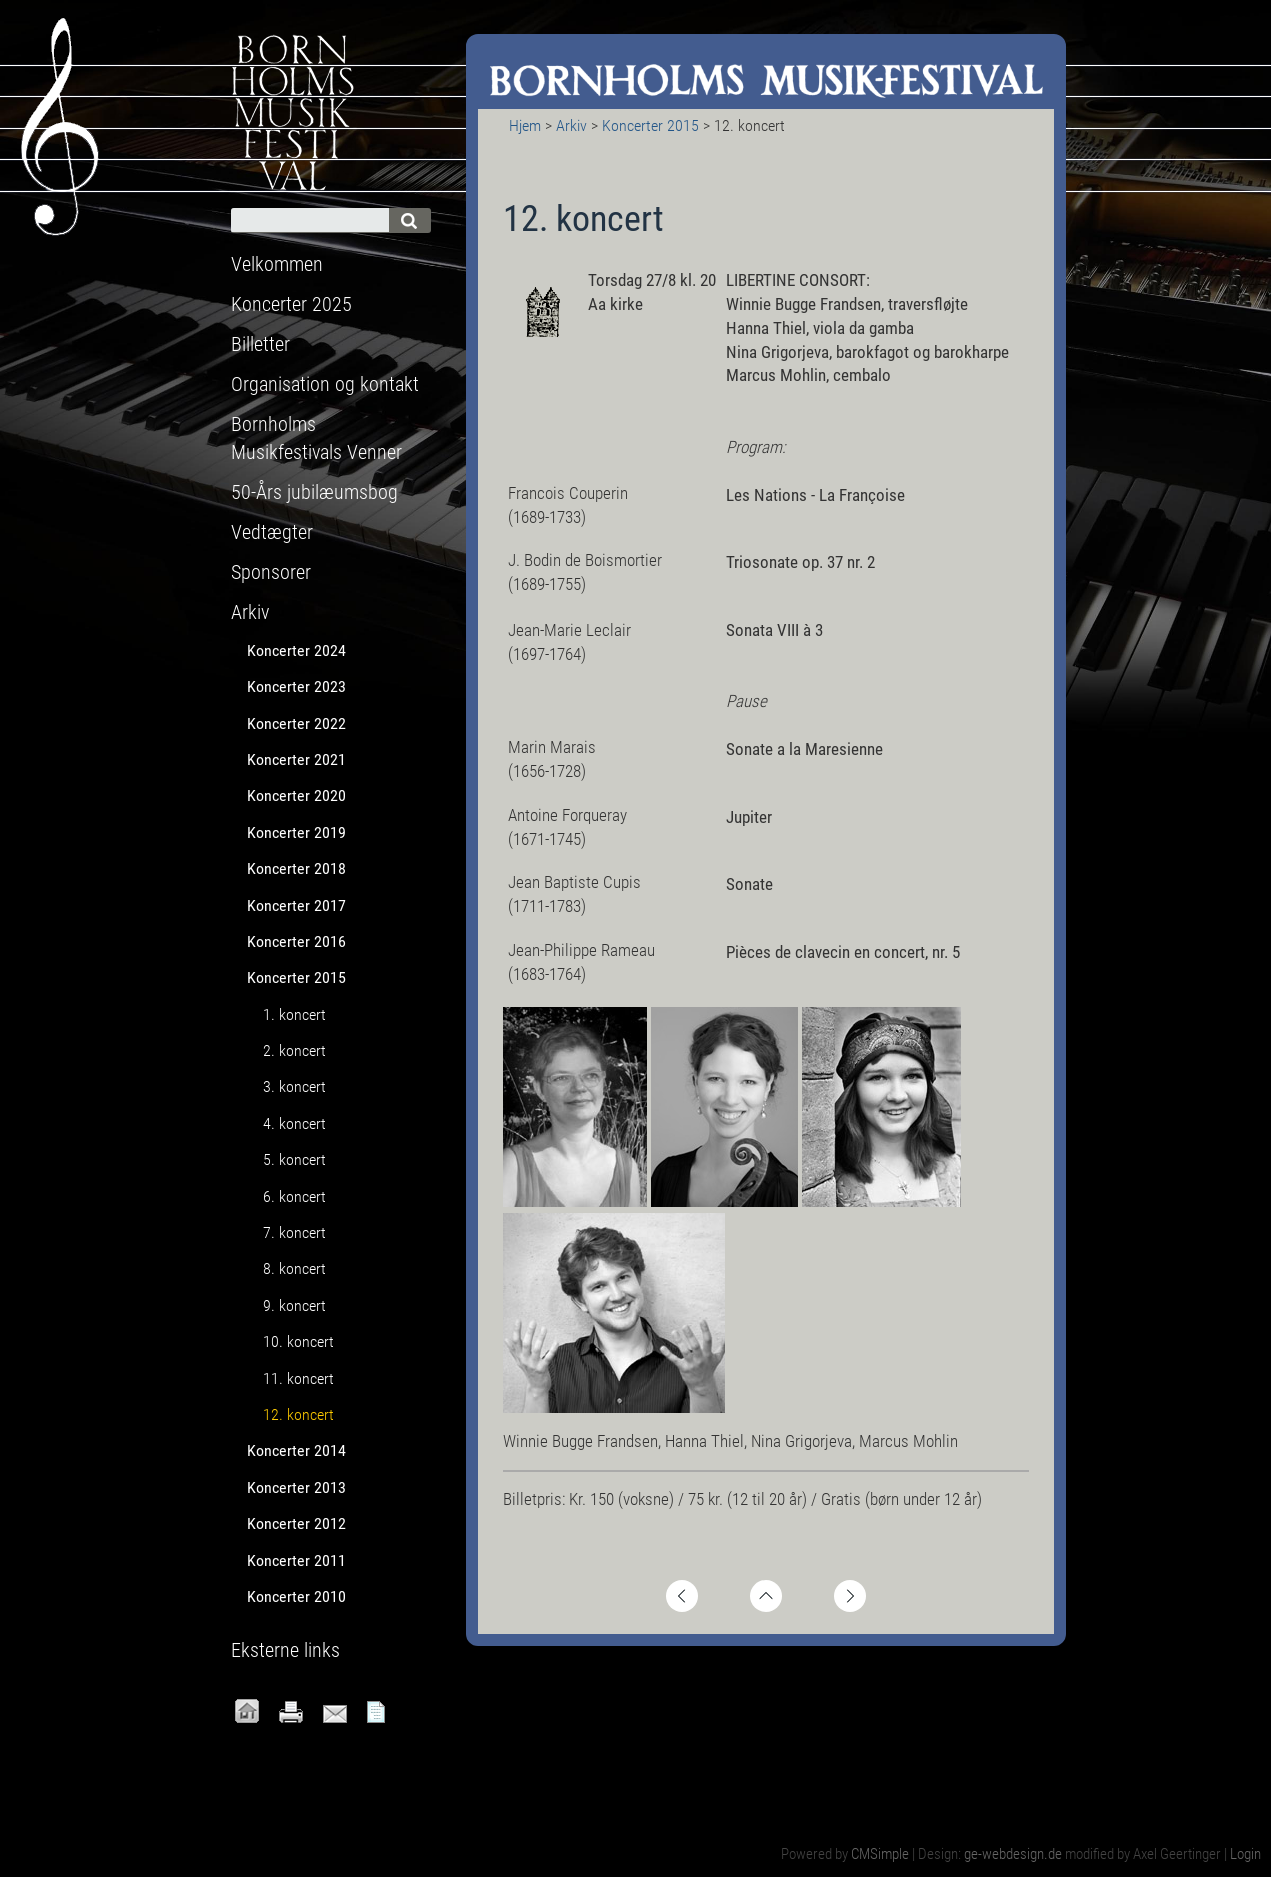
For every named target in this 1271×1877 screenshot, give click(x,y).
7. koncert (294, 1232)
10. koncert (298, 1341)
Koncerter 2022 (296, 723)
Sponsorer (271, 572)
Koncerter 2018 (296, 868)
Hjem (525, 125)
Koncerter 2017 (296, 905)
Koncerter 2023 (296, 686)
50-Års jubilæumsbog (314, 492)
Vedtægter (272, 532)
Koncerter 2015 (650, 125)
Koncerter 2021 (296, 759)
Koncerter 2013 (296, 1487)
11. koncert (298, 1378)
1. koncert (294, 1014)
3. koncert (294, 1086)
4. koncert (294, 1123)
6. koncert (294, 1196)
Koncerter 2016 (296, 941)
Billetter (260, 344)
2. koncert (294, 1050)
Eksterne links (285, 1650)
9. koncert (294, 1305)
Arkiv (571, 125)
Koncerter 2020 (296, 795)
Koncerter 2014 (296, 1450)
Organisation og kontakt (325, 384)
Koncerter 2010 (296, 1596)
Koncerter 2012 (296, 1523)
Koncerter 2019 (296, 832)
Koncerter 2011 (296, 1560)
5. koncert (294, 1159)
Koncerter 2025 (291, 304)
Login (1245, 1854)
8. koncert (294, 1268)
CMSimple (880, 1854)
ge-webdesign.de (1013, 1854)
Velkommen (277, 264)
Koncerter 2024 (296, 650)
